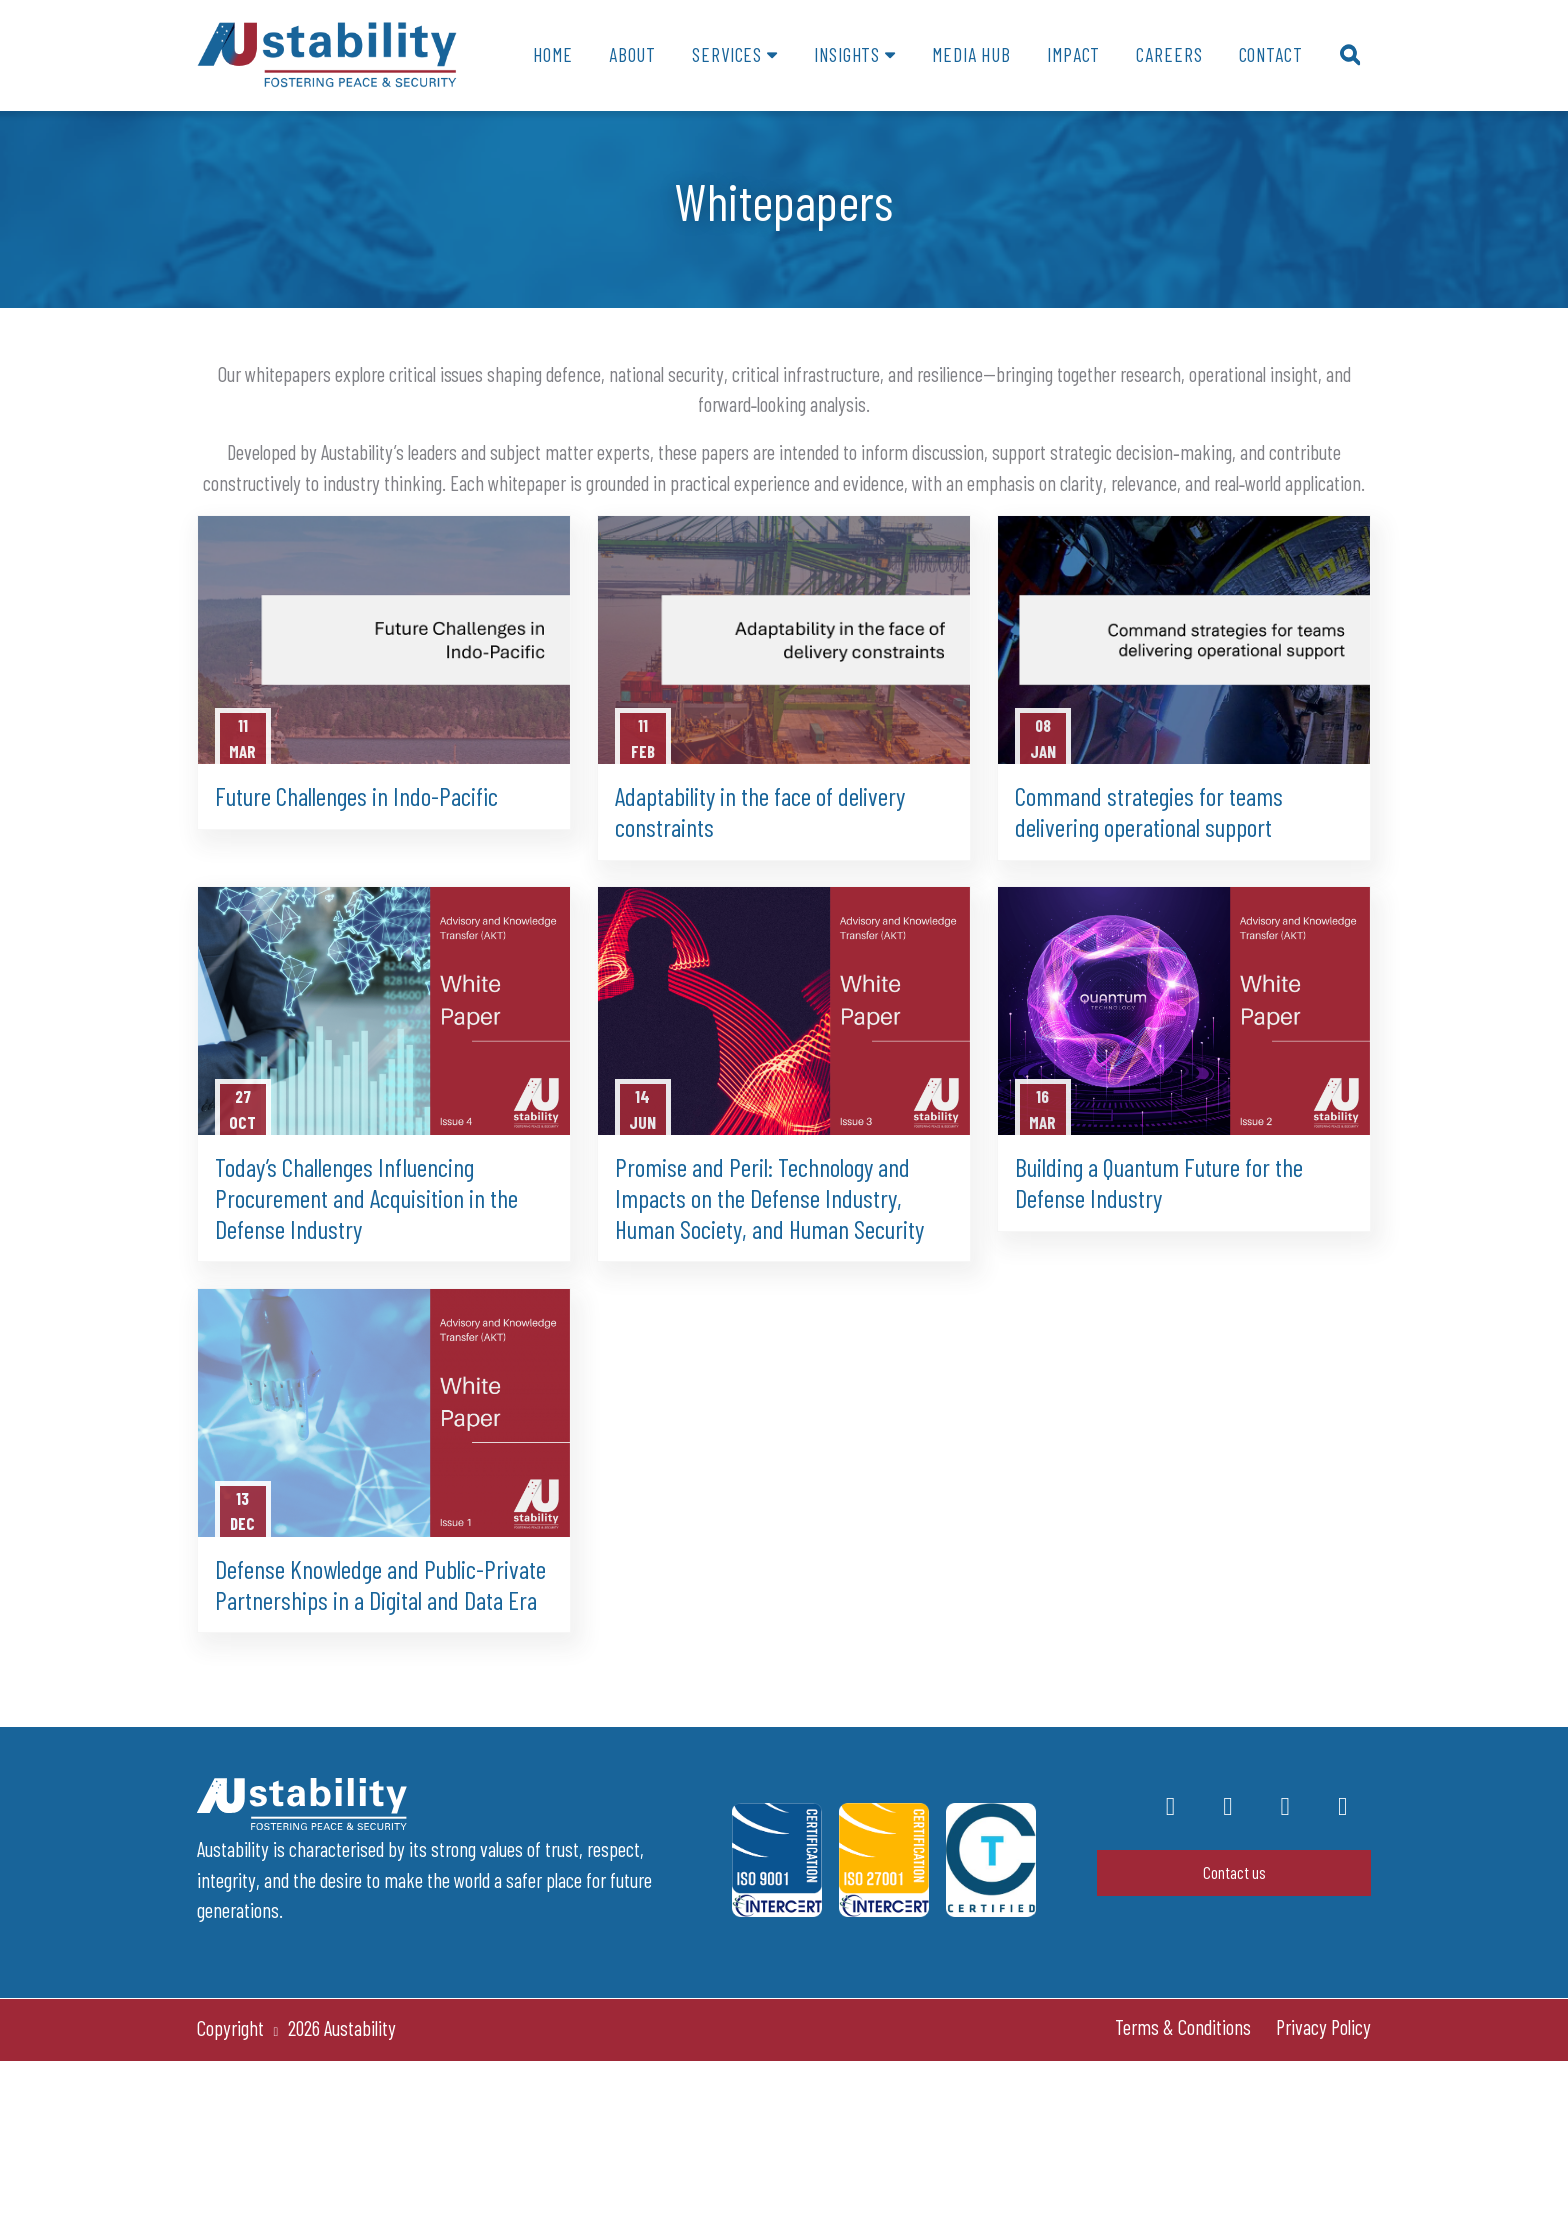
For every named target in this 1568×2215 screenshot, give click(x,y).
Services (727, 54)
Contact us (1234, 1872)
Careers (1169, 54)
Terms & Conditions (1183, 2027)
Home (552, 54)
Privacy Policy (1323, 2027)
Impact (1073, 54)
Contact (1271, 54)
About (632, 54)
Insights (847, 54)
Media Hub (971, 54)
